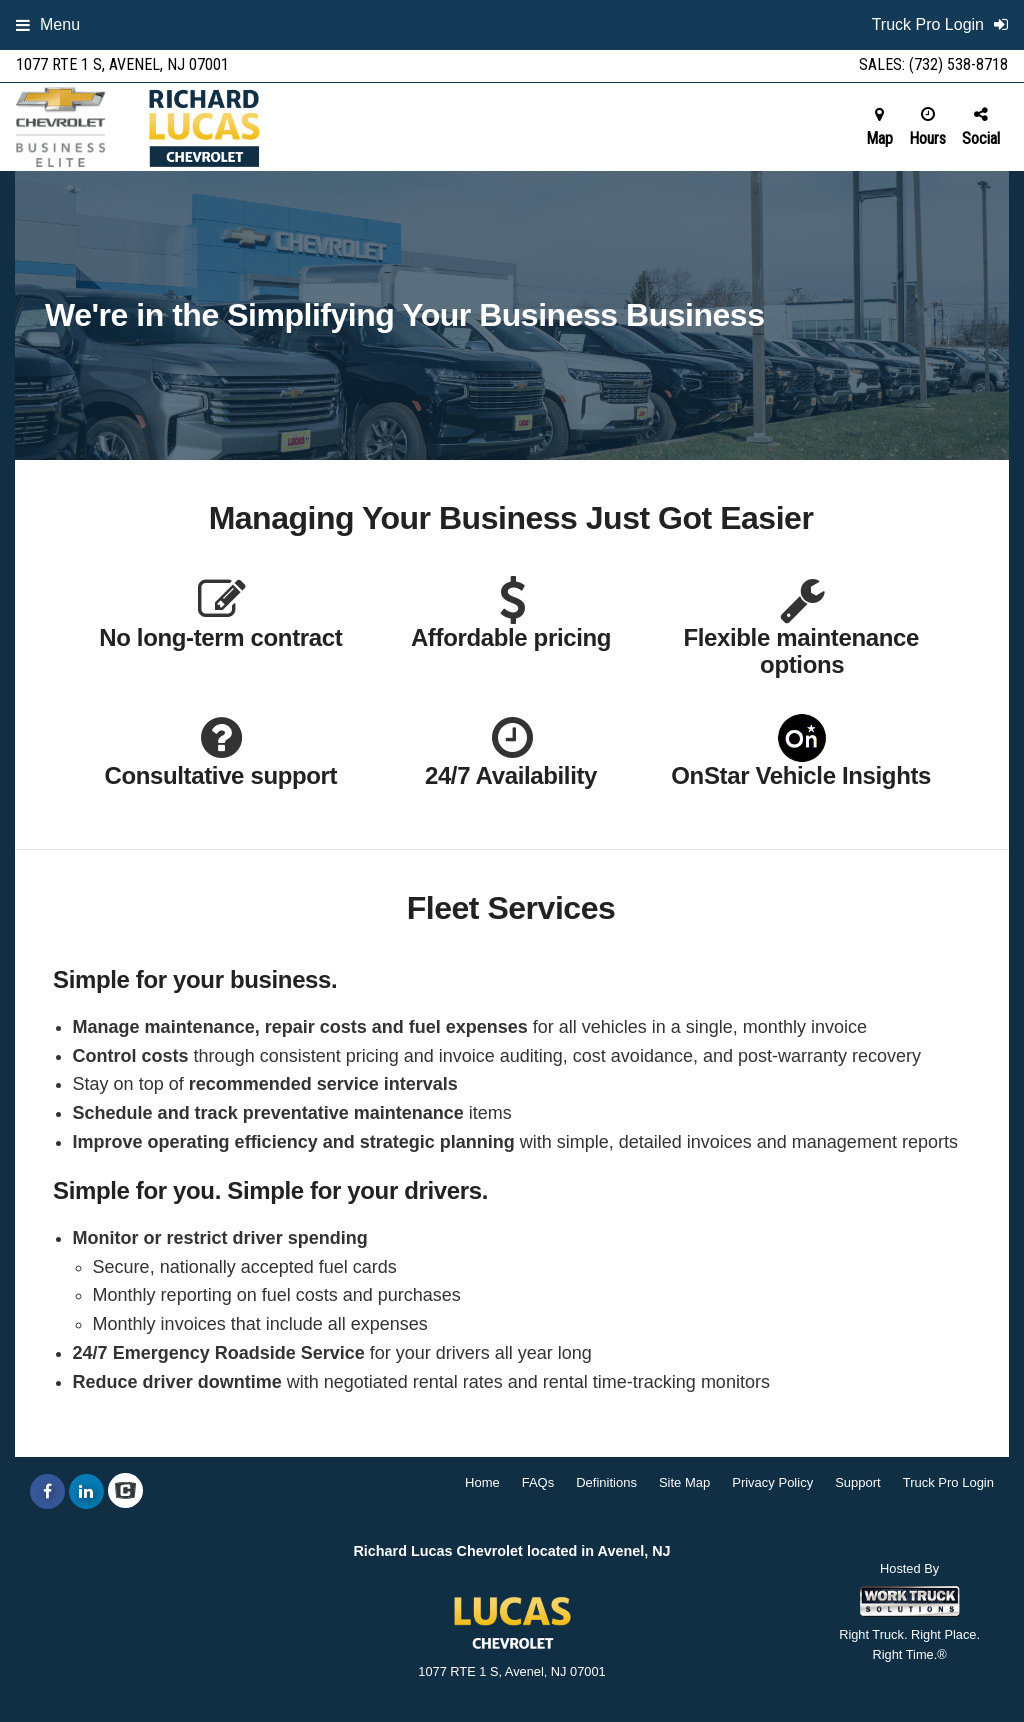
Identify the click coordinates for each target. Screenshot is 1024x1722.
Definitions (606, 1482)
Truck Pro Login (948, 1482)
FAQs (538, 1482)
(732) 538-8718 (958, 64)
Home (482, 1482)
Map (879, 127)
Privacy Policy (772, 1482)
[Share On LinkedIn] (86, 1492)
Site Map (684, 1482)
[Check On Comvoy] (125, 1492)
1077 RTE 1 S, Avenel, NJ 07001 (122, 64)
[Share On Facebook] (47, 1492)
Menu (48, 24)
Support (858, 1482)
